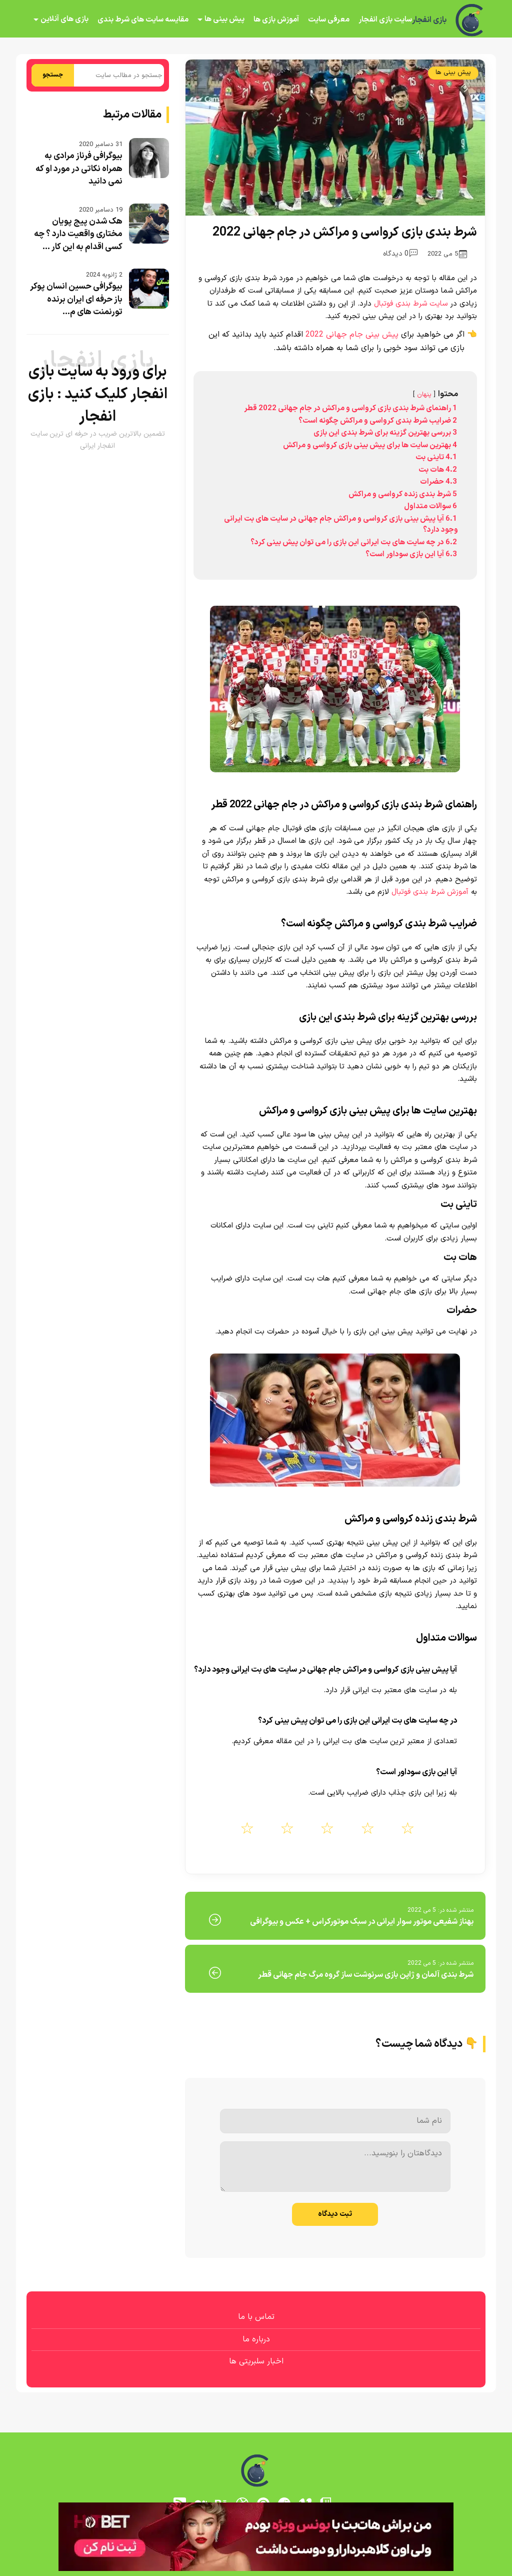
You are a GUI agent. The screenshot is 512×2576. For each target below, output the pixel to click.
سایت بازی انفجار (385, 20)
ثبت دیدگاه (335, 2214)
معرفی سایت (329, 20)
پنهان (424, 394)
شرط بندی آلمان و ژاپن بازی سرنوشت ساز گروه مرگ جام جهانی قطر (366, 1975)
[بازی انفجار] (470, 20)
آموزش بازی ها (276, 20)
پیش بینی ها (224, 19)
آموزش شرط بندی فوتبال (430, 892)
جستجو (52, 75)
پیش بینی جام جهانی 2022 (352, 335)
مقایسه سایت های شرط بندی (143, 20)
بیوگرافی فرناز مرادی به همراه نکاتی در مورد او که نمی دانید (79, 169)
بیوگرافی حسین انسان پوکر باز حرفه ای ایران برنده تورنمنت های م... (76, 299)
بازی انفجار (429, 20)
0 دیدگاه (400, 254)
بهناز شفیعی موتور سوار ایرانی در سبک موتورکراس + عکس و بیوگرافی (362, 1922)
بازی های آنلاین (64, 19)
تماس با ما (256, 2317)
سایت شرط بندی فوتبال (411, 304)
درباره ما (256, 2339)
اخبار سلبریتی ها (256, 2361)
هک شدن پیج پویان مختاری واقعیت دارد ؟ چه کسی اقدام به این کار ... (78, 234)
